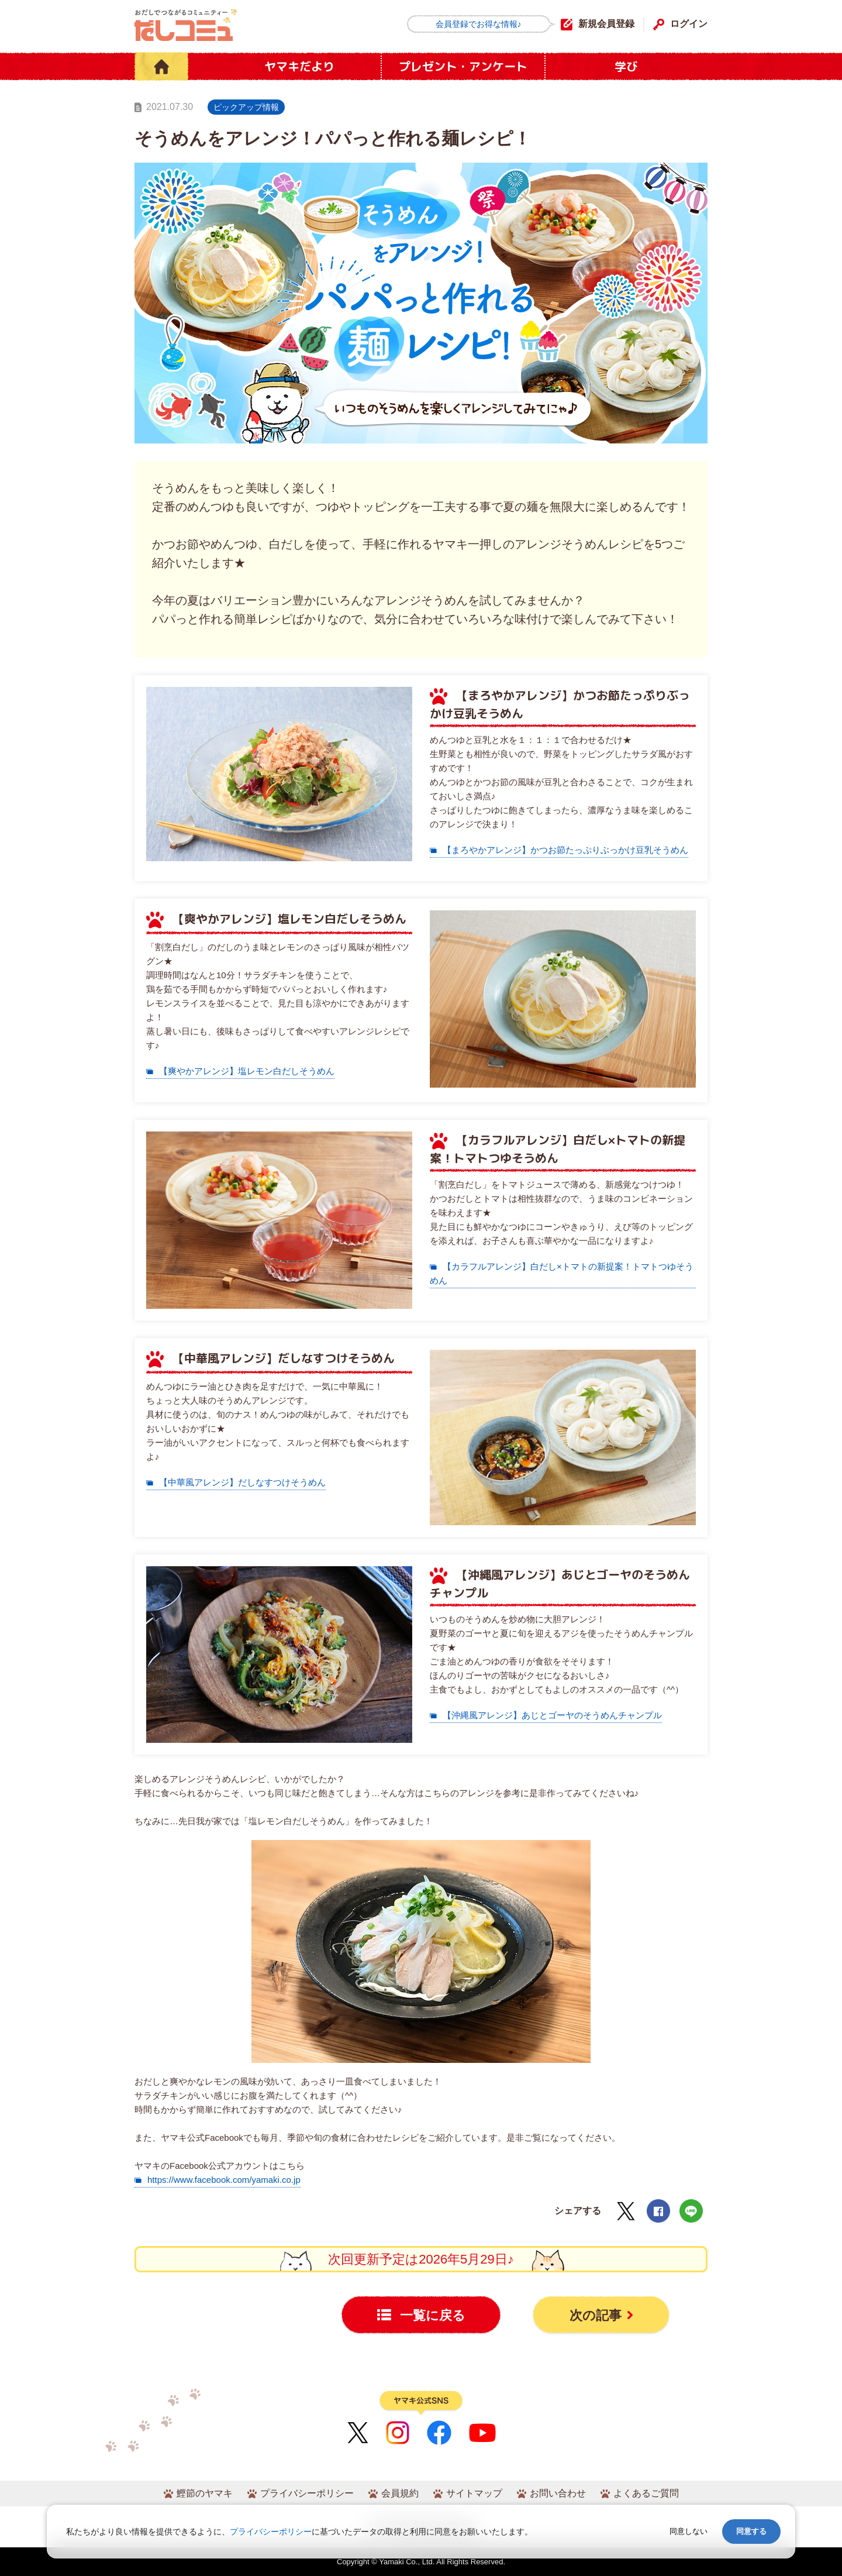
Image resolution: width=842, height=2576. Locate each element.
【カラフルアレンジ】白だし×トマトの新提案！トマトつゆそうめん (561, 1273)
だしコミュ (185, 25)
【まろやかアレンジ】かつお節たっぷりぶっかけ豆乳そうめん (565, 850)
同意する (751, 2531)
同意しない (689, 2531)
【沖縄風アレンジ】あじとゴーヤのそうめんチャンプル (552, 1715)
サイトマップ (474, 2493)
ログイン (689, 24)
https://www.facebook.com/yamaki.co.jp (224, 2180)
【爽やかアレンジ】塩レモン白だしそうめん (246, 1071)
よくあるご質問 (646, 2493)
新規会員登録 (606, 24)
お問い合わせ (558, 2493)
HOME (161, 66)
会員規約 (400, 2493)
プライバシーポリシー (307, 2493)
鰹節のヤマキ (205, 2493)
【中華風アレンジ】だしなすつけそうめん (242, 1482)
